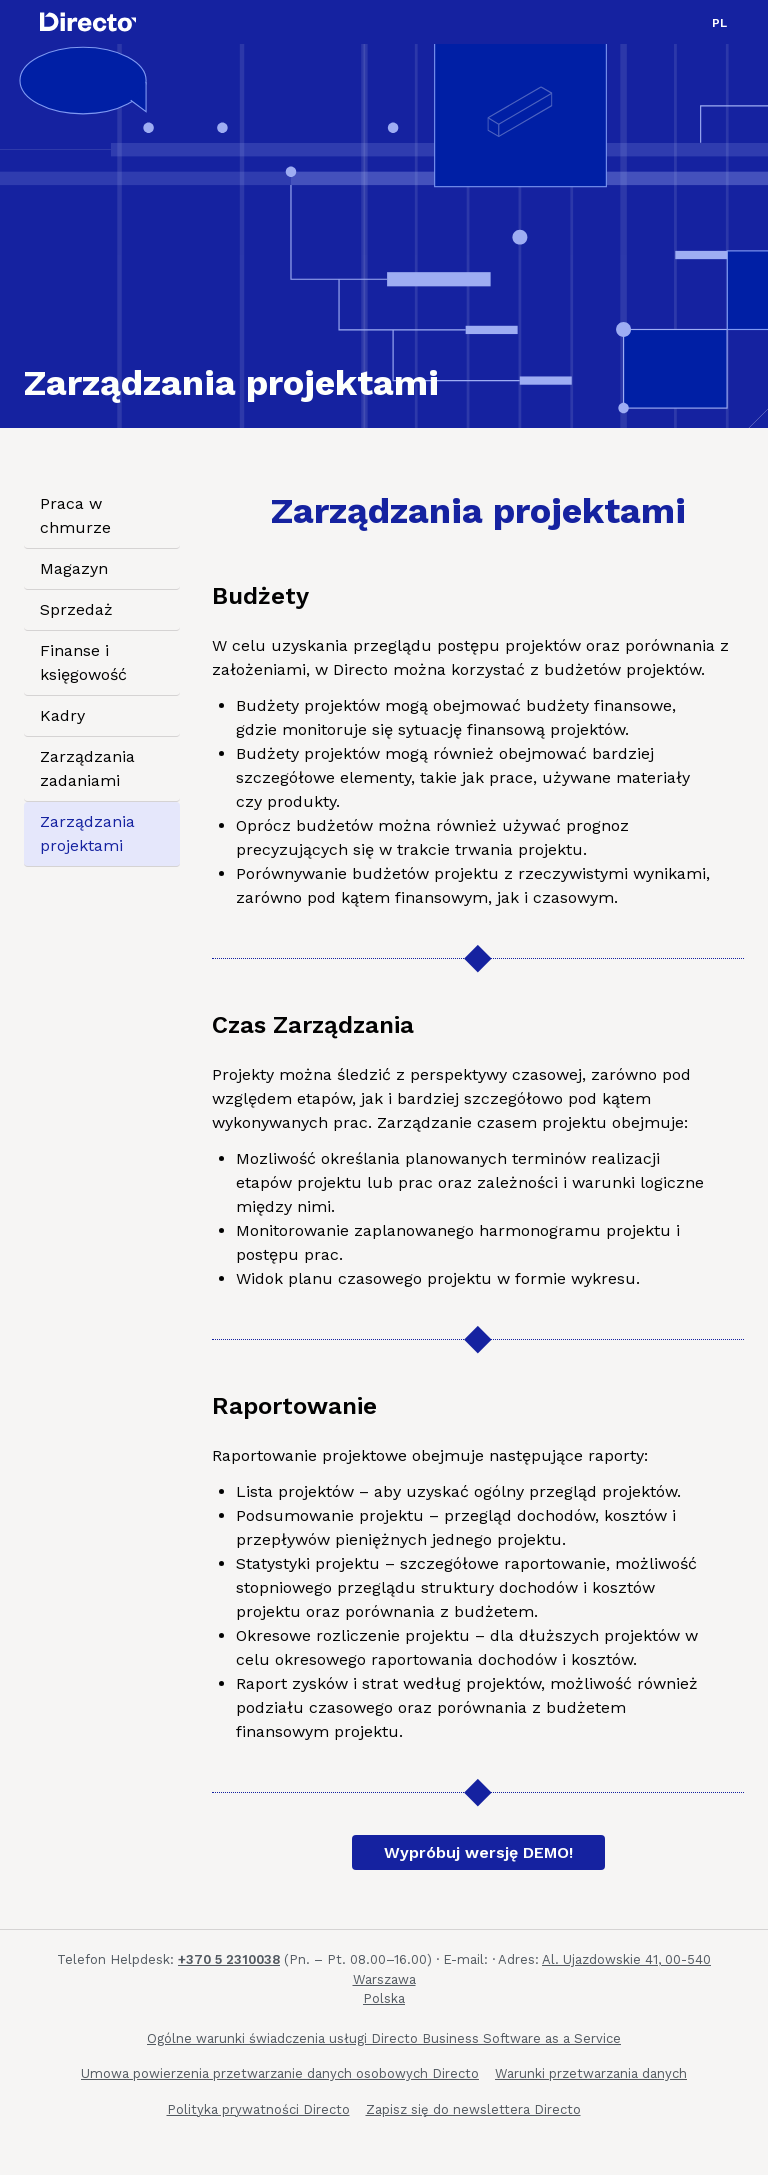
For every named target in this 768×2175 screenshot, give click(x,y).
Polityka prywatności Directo (258, 2109)
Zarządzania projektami (87, 833)
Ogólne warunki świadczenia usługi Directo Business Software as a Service (384, 2038)
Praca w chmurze (75, 515)
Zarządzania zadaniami (87, 768)
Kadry (62, 715)
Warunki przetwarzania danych (591, 2073)
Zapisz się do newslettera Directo (473, 2109)
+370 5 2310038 (229, 1959)
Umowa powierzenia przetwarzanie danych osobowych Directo (280, 2073)
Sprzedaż (76, 609)
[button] (719, 22)
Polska (384, 1998)
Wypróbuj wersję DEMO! (478, 1852)
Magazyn (74, 568)
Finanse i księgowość (83, 662)
